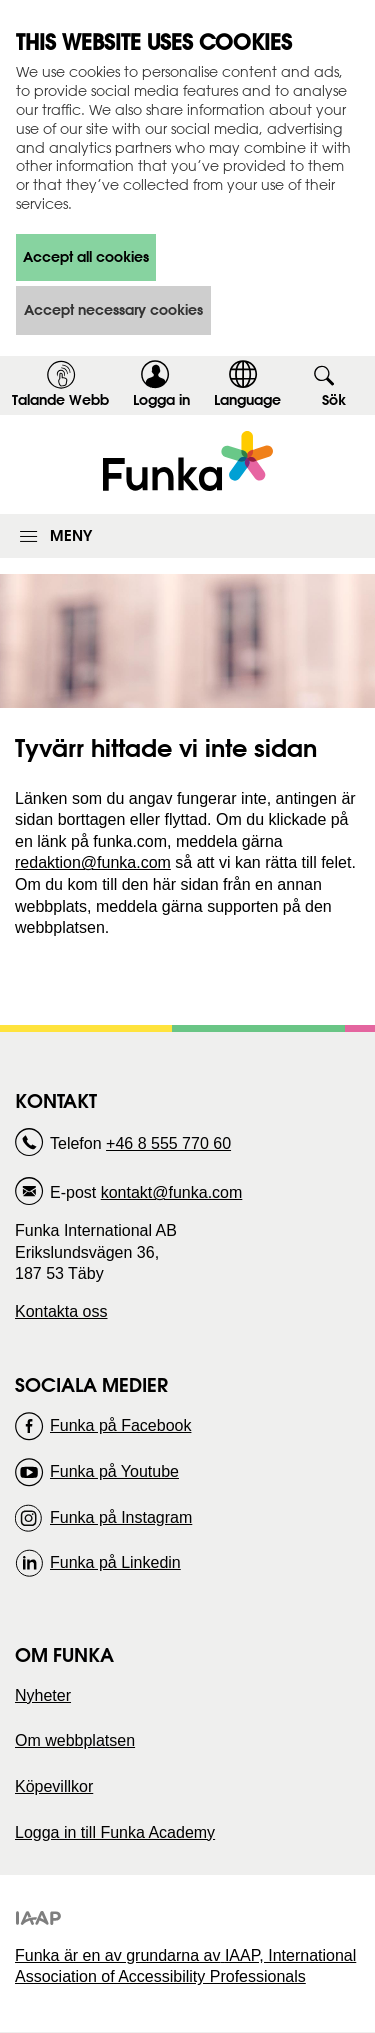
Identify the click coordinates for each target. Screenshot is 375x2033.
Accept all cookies (86, 257)
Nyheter (43, 1695)
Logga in (168, 403)
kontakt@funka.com (172, 1192)
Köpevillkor (54, 1786)
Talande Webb (60, 400)
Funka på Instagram (121, 1517)
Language (247, 400)
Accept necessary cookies (113, 310)
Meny (71, 535)
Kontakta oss (61, 1311)
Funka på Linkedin (115, 1562)
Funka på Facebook (120, 1425)
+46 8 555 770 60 (168, 1143)
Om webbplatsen (75, 1740)
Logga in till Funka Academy (115, 1832)
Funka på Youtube (114, 1471)
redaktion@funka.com (93, 862)
